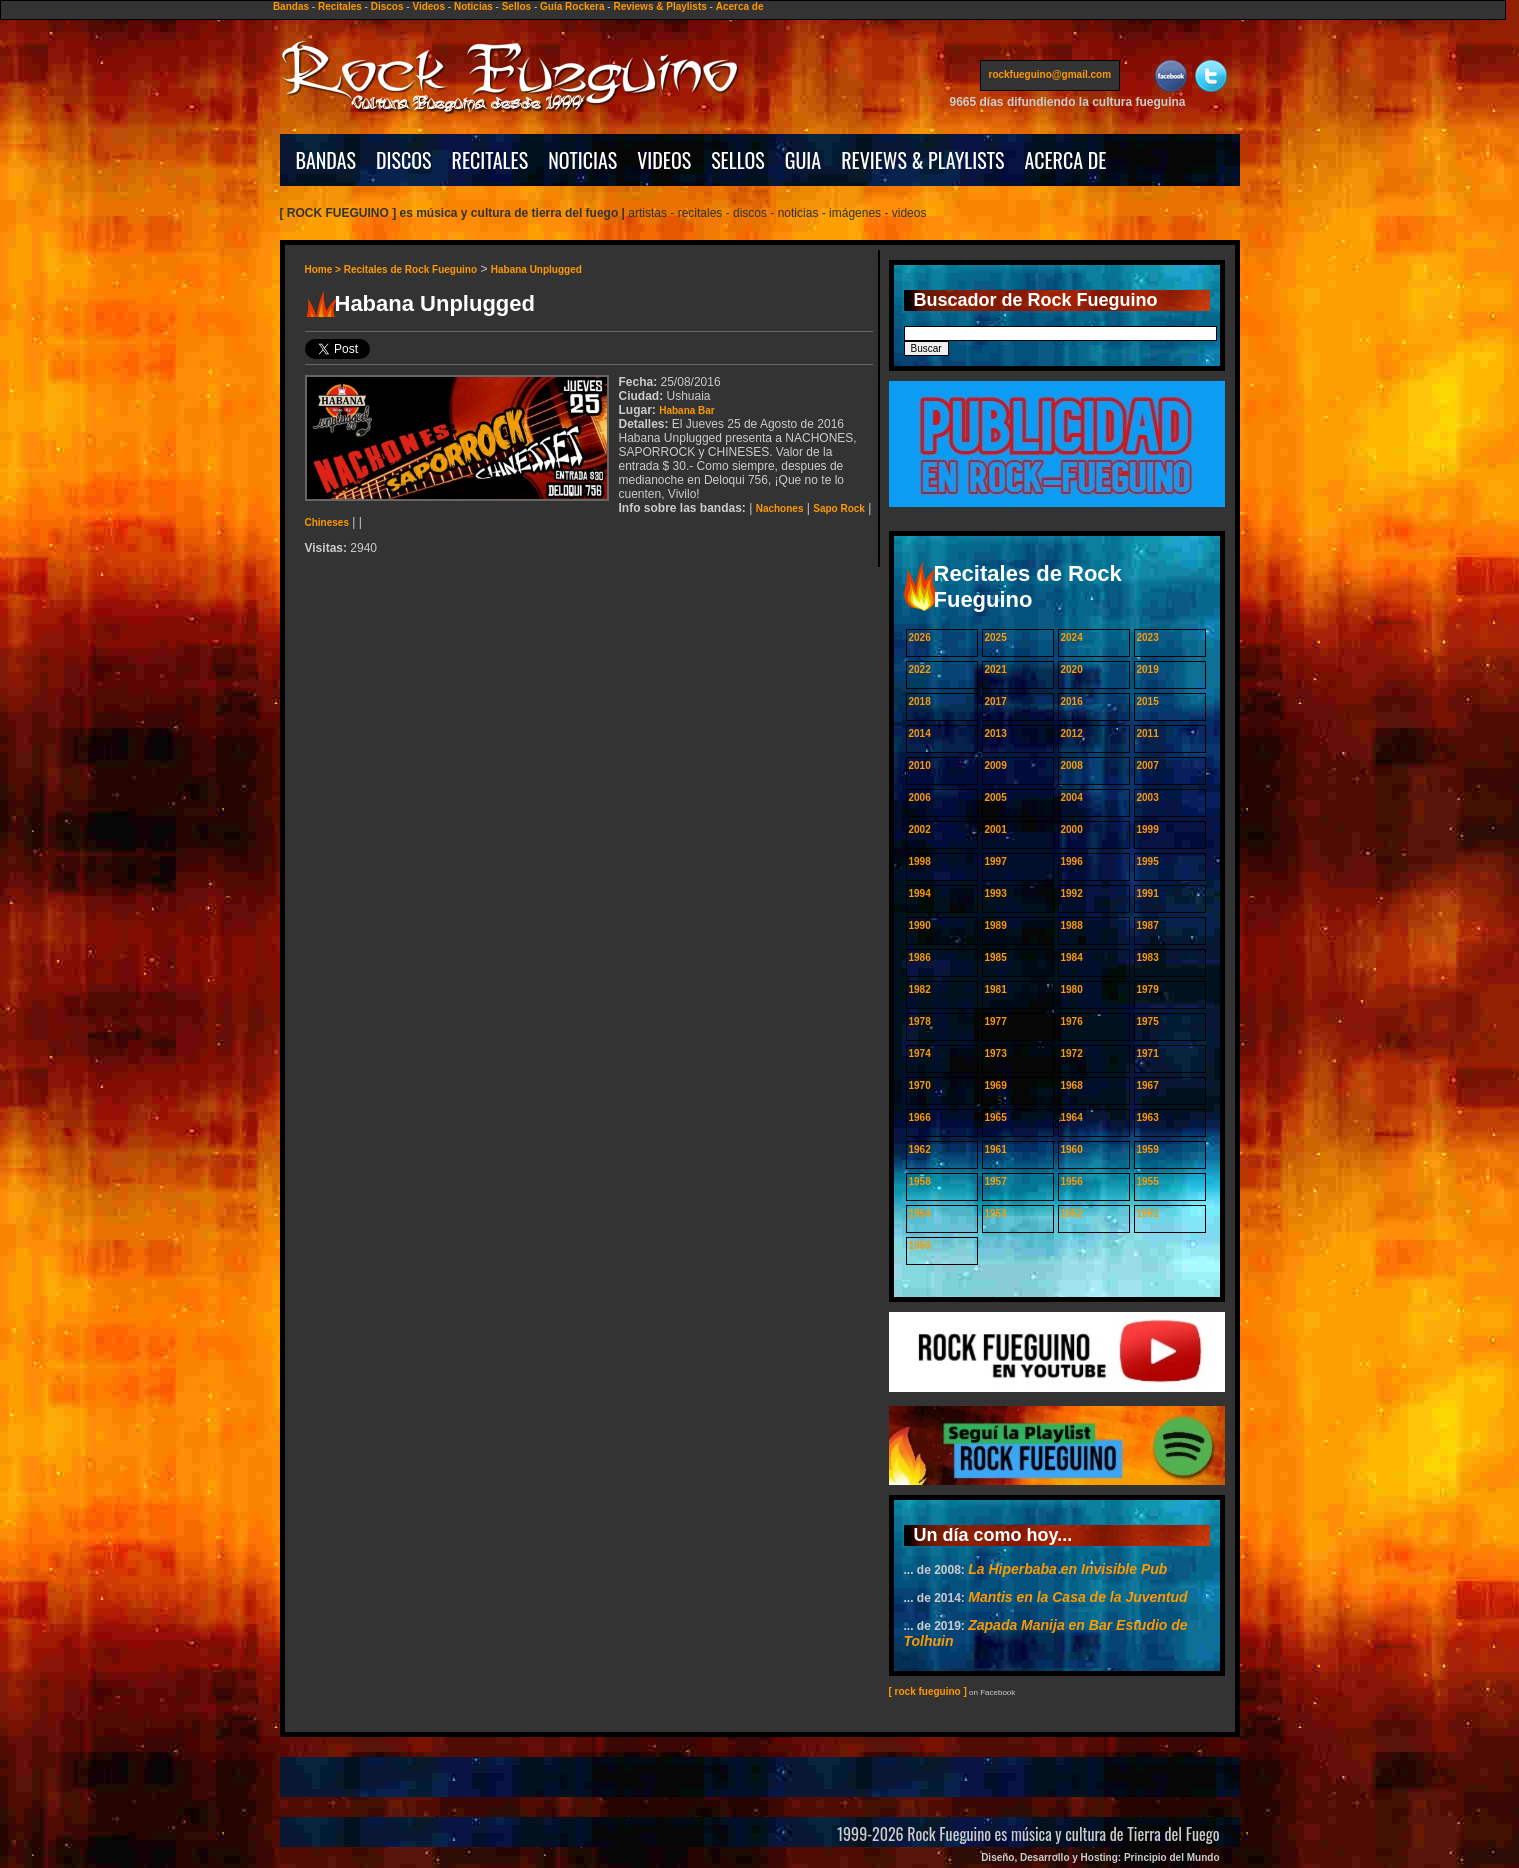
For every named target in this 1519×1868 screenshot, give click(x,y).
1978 (920, 1021)
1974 (920, 1053)
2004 (1072, 797)
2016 (1072, 701)
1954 (920, 1213)
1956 (1072, 1181)
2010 (920, 765)
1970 (920, 1085)
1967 (1148, 1085)
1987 (1148, 925)
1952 (1072, 1213)
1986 (920, 957)
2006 (920, 797)
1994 (920, 893)
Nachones (780, 508)
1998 (920, 861)
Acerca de (740, 6)
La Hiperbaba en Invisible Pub (1067, 1569)
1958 (920, 1181)
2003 (1148, 797)
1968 (1072, 1085)
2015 (1148, 701)
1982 (920, 989)
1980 (1072, 989)
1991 (1148, 893)
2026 (920, 637)
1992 (1072, 893)
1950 (920, 1245)
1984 (1072, 957)
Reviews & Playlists (659, 6)
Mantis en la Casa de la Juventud (1077, 1597)
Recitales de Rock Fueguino (410, 269)
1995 (1148, 861)
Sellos (516, 6)
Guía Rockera (572, 6)
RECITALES (490, 160)
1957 (996, 1181)
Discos (387, 6)
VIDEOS (664, 160)
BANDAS (326, 160)
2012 (1072, 733)
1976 (1072, 1021)
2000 (1072, 829)
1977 (996, 1021)
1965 (996, 1117)
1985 (996, 957)
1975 (1148, 1021)
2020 (1072, 669)
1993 (996, 893)
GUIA (803, 160)
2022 (920, 669)
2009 (996, 765)
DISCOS (404, 160)
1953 (996, 1213)
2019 (1148, 669)
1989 (996, 925)
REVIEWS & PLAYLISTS (922, 160)
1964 (1072, 1117)
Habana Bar (687, 410)
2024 (1072, 637)
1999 (1148, 829)
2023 (1148, 637)
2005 (996, 797)
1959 (1148, 1149)
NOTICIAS (582, 160)
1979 (1148, 989)
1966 (920, 1117)
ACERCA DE (1065, 160)
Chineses (327, 522)
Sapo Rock (839, 508)
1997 (996, 861)
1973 (996, 1053)
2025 (996, 637)
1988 (1072, 925)
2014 (920, 733)
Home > (324, 269)
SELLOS (738, 160)
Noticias (473, 6)
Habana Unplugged (536, 269)
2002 (920, 829)
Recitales (340, 6)
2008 (1072, 765)
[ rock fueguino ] (928, 1691)
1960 (1072, 1149)
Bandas (291, 6)
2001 (996, 829)
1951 (1148, 1213)
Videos (428, 6)
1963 (1148, 1117)
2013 (996, 733)
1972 (1072, 1053)
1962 (920, 1149)
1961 (996, 1149)
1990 (920, 925)
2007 (1148, 765)
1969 (996, 1085)
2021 (996, 669)
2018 (920, 701)
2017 (996, 701)
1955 (1148, 1181)
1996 (1072, 861)
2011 (1148, 733)
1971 (1148, 1053)
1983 (1148, 957)
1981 (996, 989)
